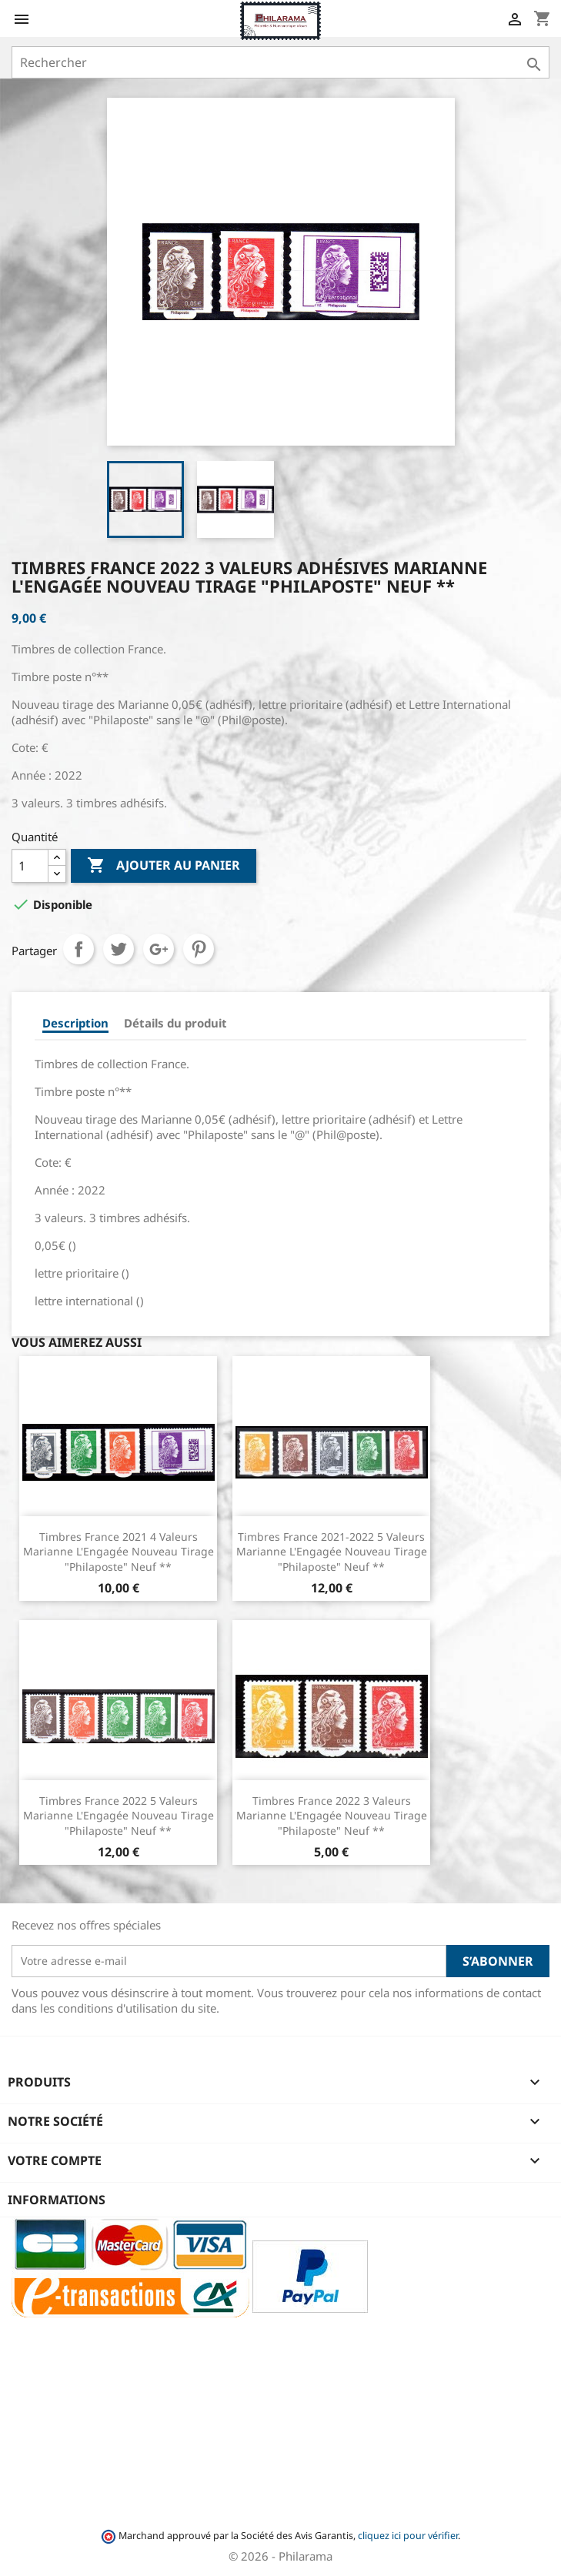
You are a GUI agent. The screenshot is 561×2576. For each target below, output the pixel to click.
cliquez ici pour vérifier (408, 2535)
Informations (56, 2199)
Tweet (118, 949)
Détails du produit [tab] (175, 1023)
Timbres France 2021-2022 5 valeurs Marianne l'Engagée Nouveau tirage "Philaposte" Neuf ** (331, 1552)
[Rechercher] (280, 62)
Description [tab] (75, 1023)
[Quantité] (30, 866)
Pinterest (198, 949)
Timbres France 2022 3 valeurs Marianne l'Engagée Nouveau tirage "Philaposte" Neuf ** (331, 1816)
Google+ (158, 949)
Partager (78, 949)
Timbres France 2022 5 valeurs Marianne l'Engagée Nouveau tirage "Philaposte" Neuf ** (118, 1816)
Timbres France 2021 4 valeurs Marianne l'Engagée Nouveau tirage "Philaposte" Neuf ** (118, 1552)
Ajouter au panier (163, 866)
